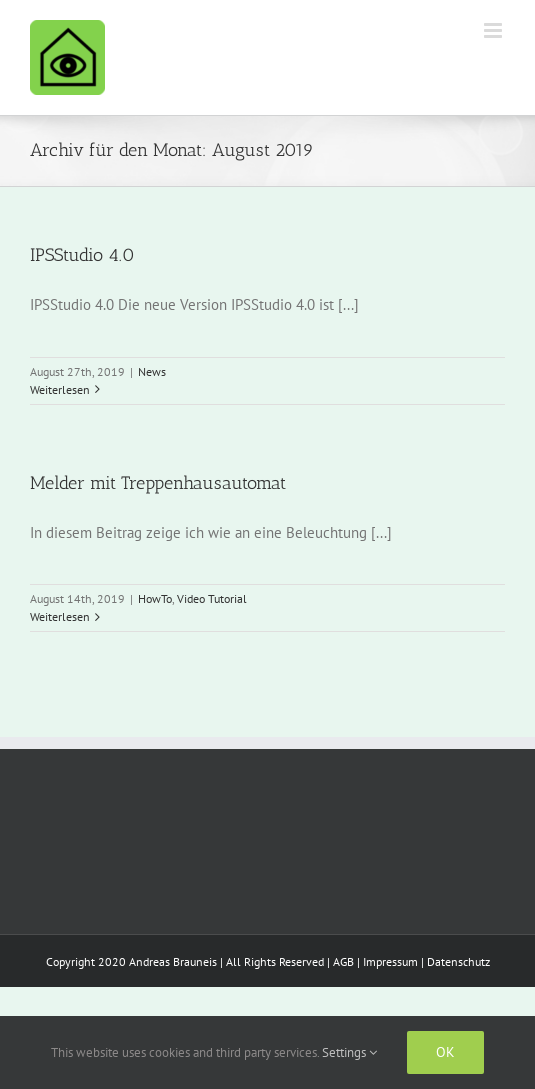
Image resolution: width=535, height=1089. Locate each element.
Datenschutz (458, 961)
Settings (349, 1052)
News (152, 371)
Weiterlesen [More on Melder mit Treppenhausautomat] (60, 616)
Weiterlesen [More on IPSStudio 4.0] (60, 389)
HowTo (155, 598)
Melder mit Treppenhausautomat (158, 483)
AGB (343, 961)
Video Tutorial (212, 598)
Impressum (390, 961)
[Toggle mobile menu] (494, 30)
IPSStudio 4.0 (82, 255)
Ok (445, 1052)
